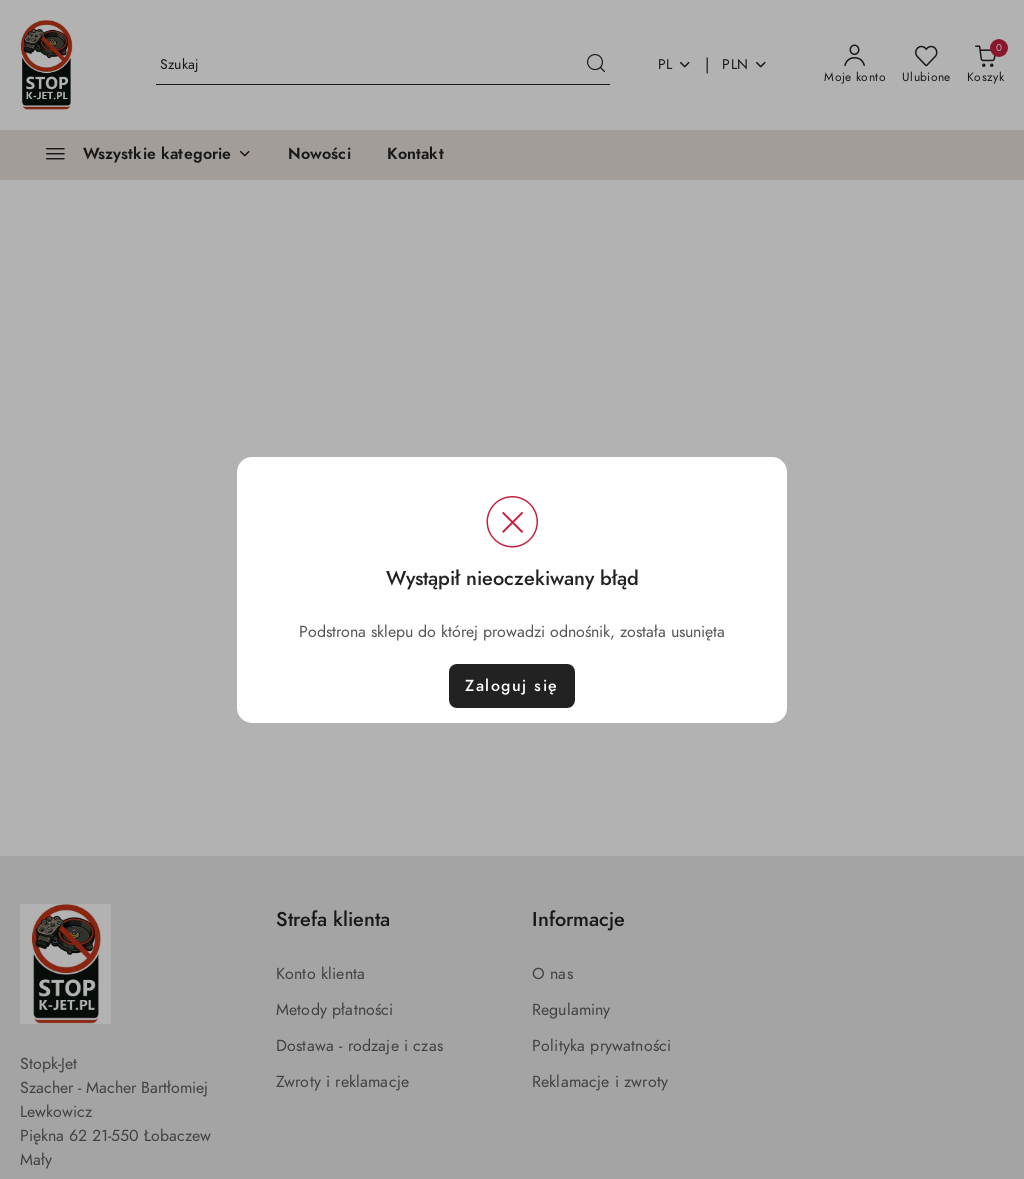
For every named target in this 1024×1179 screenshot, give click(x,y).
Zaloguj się (512, 686)
